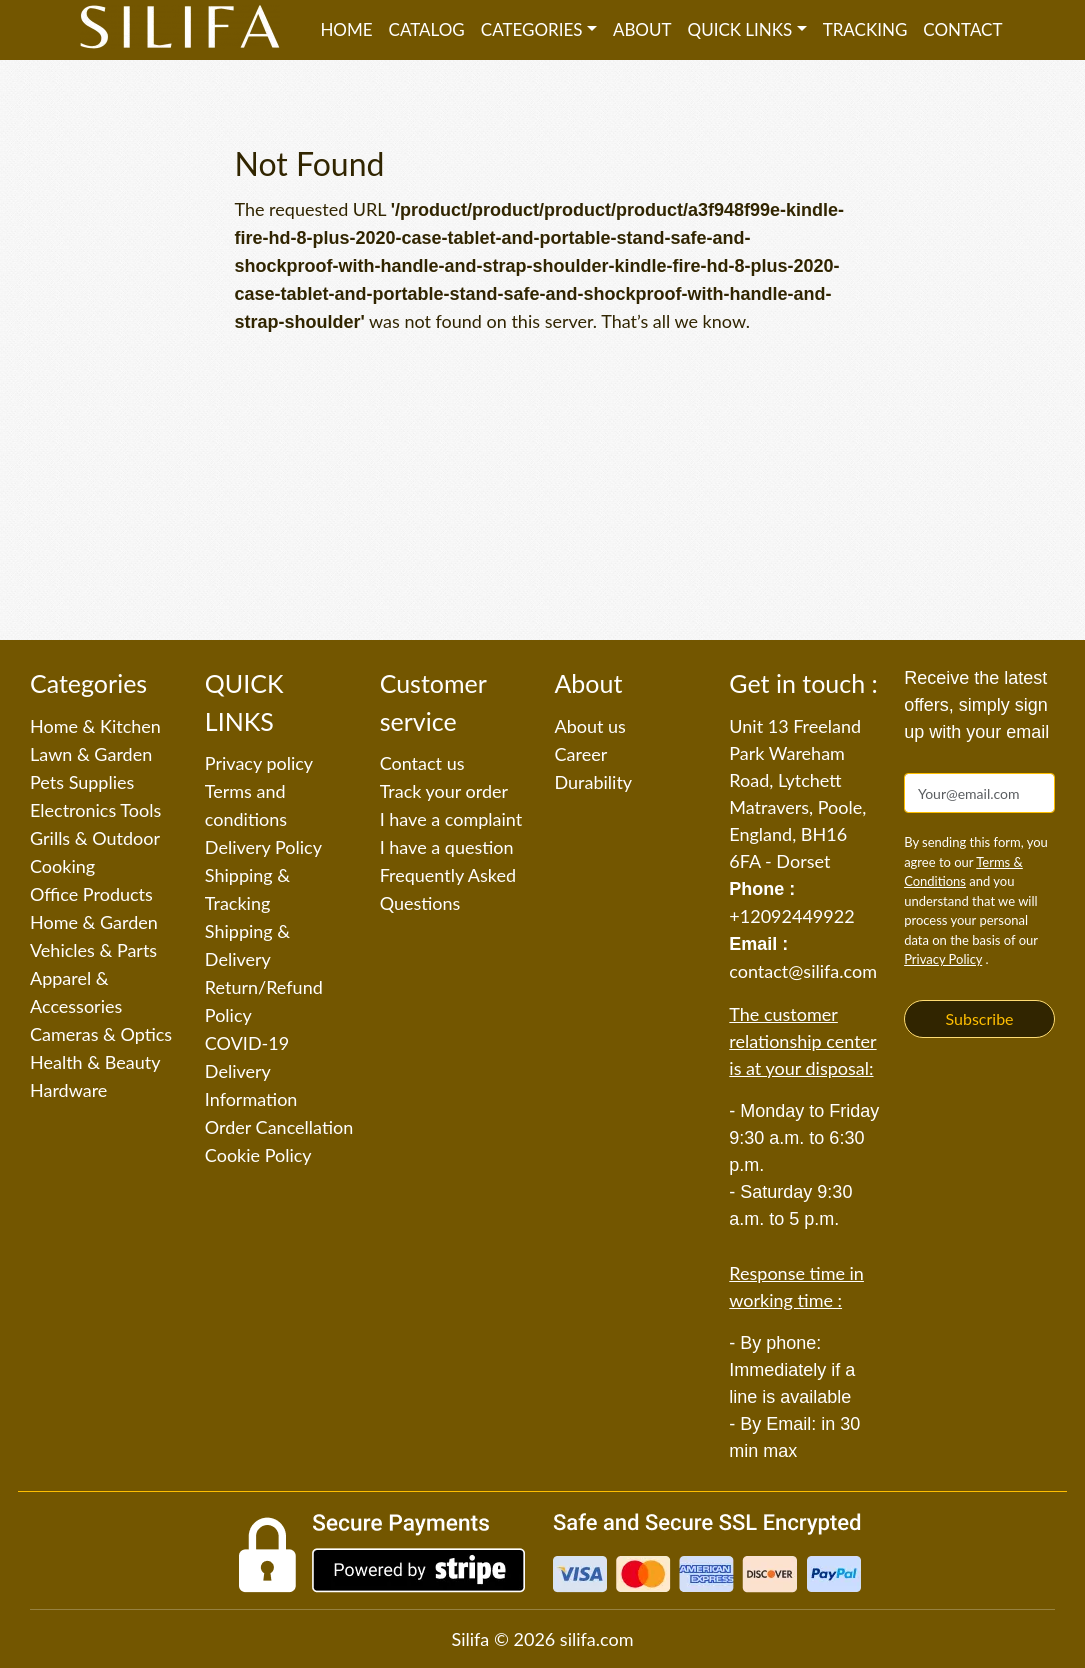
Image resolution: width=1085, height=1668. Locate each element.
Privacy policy (259, 763)
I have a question (447, 847)
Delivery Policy (263, 847)
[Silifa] (180, 30)
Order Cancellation (279, 1127)
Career (580, 754)
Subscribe (980, 1018)
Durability (593, 782)
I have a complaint (451, 819)
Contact (962, 29)
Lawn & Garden (91, 754)
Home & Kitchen (95, 726)
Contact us (422, 763)
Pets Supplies (82, 782)
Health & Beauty (95, 1062)
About (642, 29)
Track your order (444, 791)
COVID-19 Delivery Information (251, 1071)
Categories (532, 29)
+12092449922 (791, 916)
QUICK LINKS (740, 29)
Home (346, 29)
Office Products (91, 894)
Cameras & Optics (101, 1034)
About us (589, 726)
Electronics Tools (95, 810)
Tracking (865, 29)
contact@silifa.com (803, 971)
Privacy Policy (943, 959)
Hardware (68, 1090)
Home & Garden (94, 922)
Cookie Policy (258, 1155)
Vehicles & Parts (93, 950)
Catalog (427, 29)
